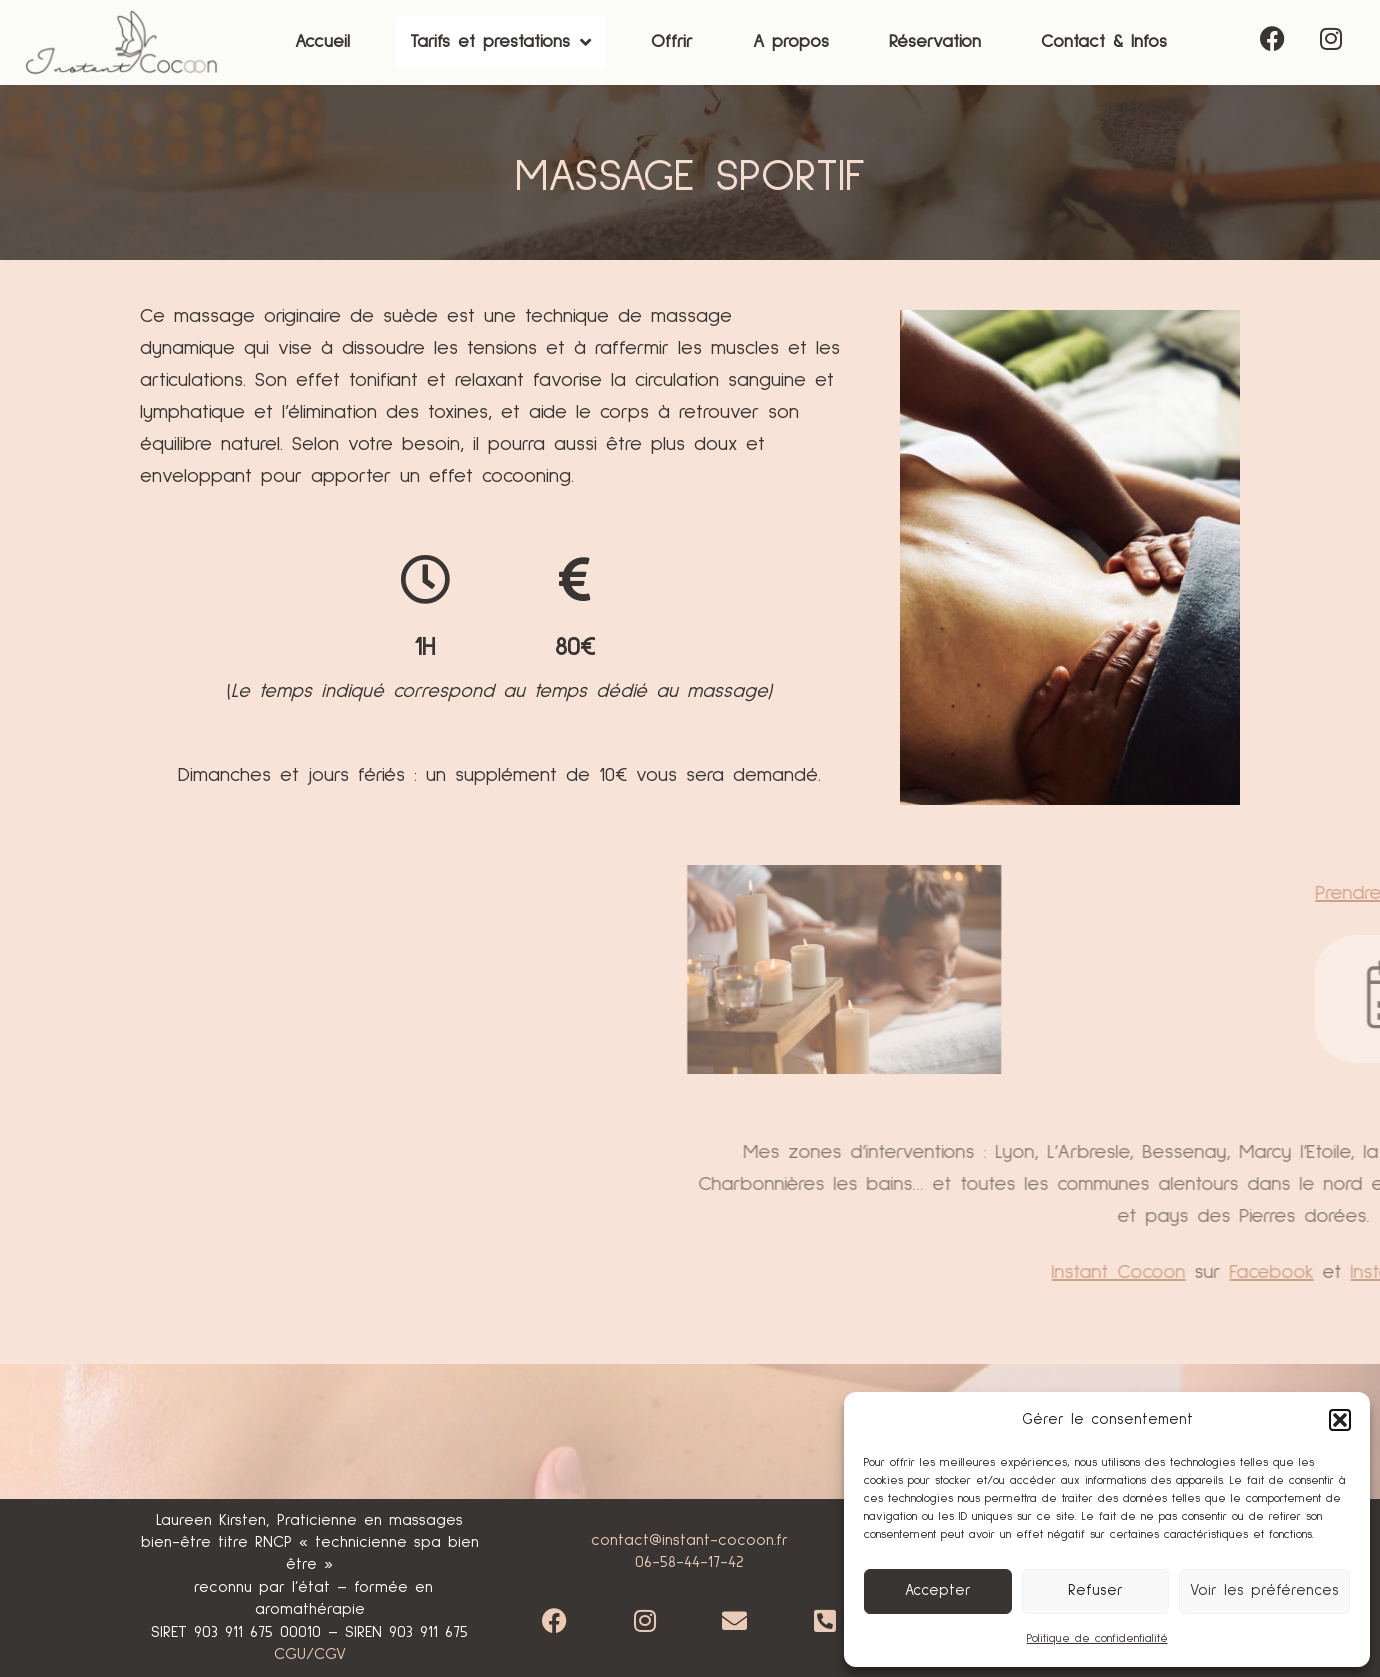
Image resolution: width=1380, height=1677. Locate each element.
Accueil (322, 42)
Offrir (672, 42)
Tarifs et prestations (500, 43)
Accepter (938, 1590)
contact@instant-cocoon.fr (689, 1540)
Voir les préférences (1264, 1590)
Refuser (1095, 1590)
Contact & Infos (1104, 42)
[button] (1340, 1420)
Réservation (935, 42)
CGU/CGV (310, 1654)
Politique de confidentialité (1097, 1639)
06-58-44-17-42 (689, 1562)
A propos (791, 42)
